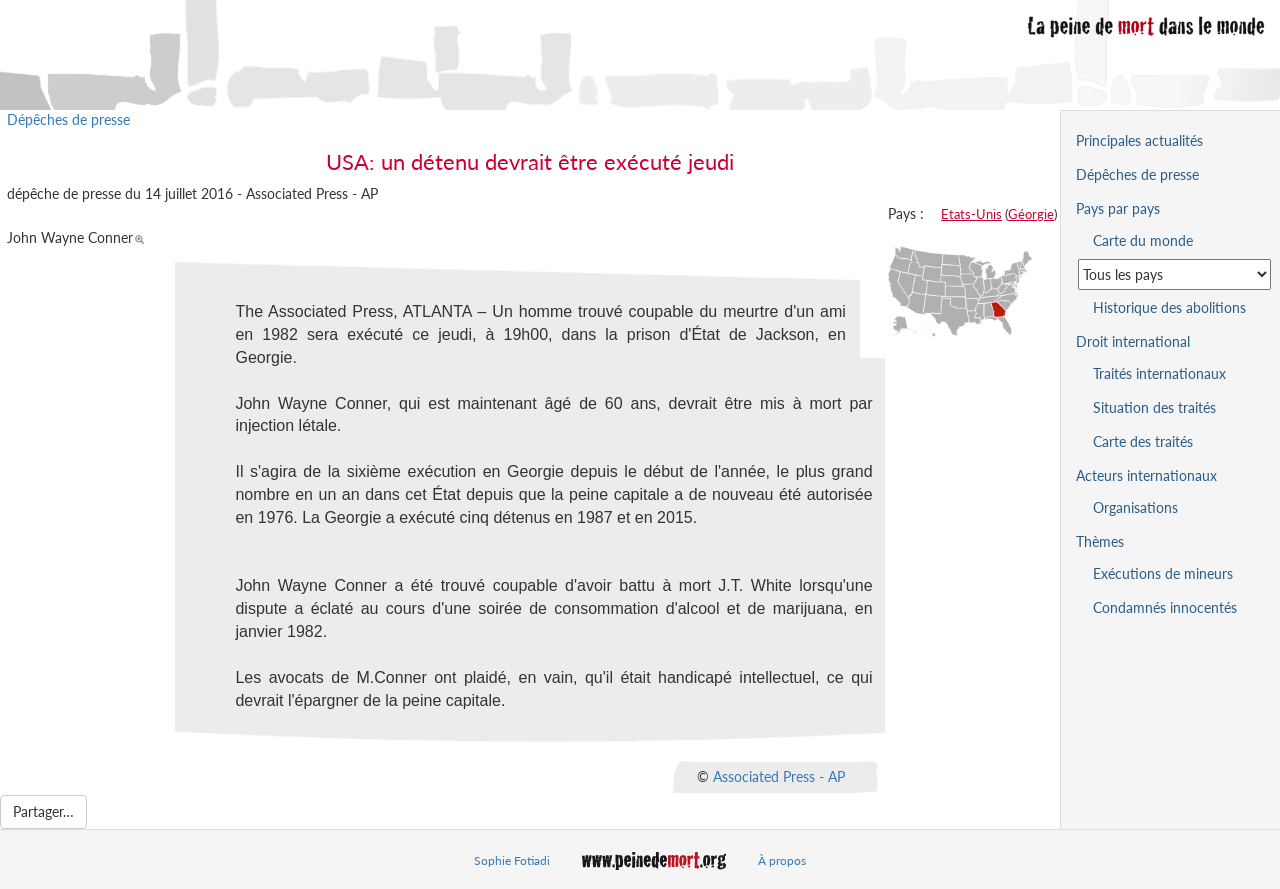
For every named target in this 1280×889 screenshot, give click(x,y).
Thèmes (1100, 541)
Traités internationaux (1159, 373)
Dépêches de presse (68, 119)
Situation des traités (1154, 407)
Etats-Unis (971, 214)
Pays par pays (1118, 208)
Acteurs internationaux (1146, 475)
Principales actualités (1139, 140)
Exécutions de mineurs (1163, 573)
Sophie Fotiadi (512, 860)
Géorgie (1031, 214)
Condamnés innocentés (1165, 607)
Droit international (1133, 341)
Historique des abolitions (1169, 307)
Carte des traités (1143, 441)
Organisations (1135, 507)
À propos (782, 860)
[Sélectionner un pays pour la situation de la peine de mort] (1174, 274)
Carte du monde (1143, 240)
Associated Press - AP (779, 776)
